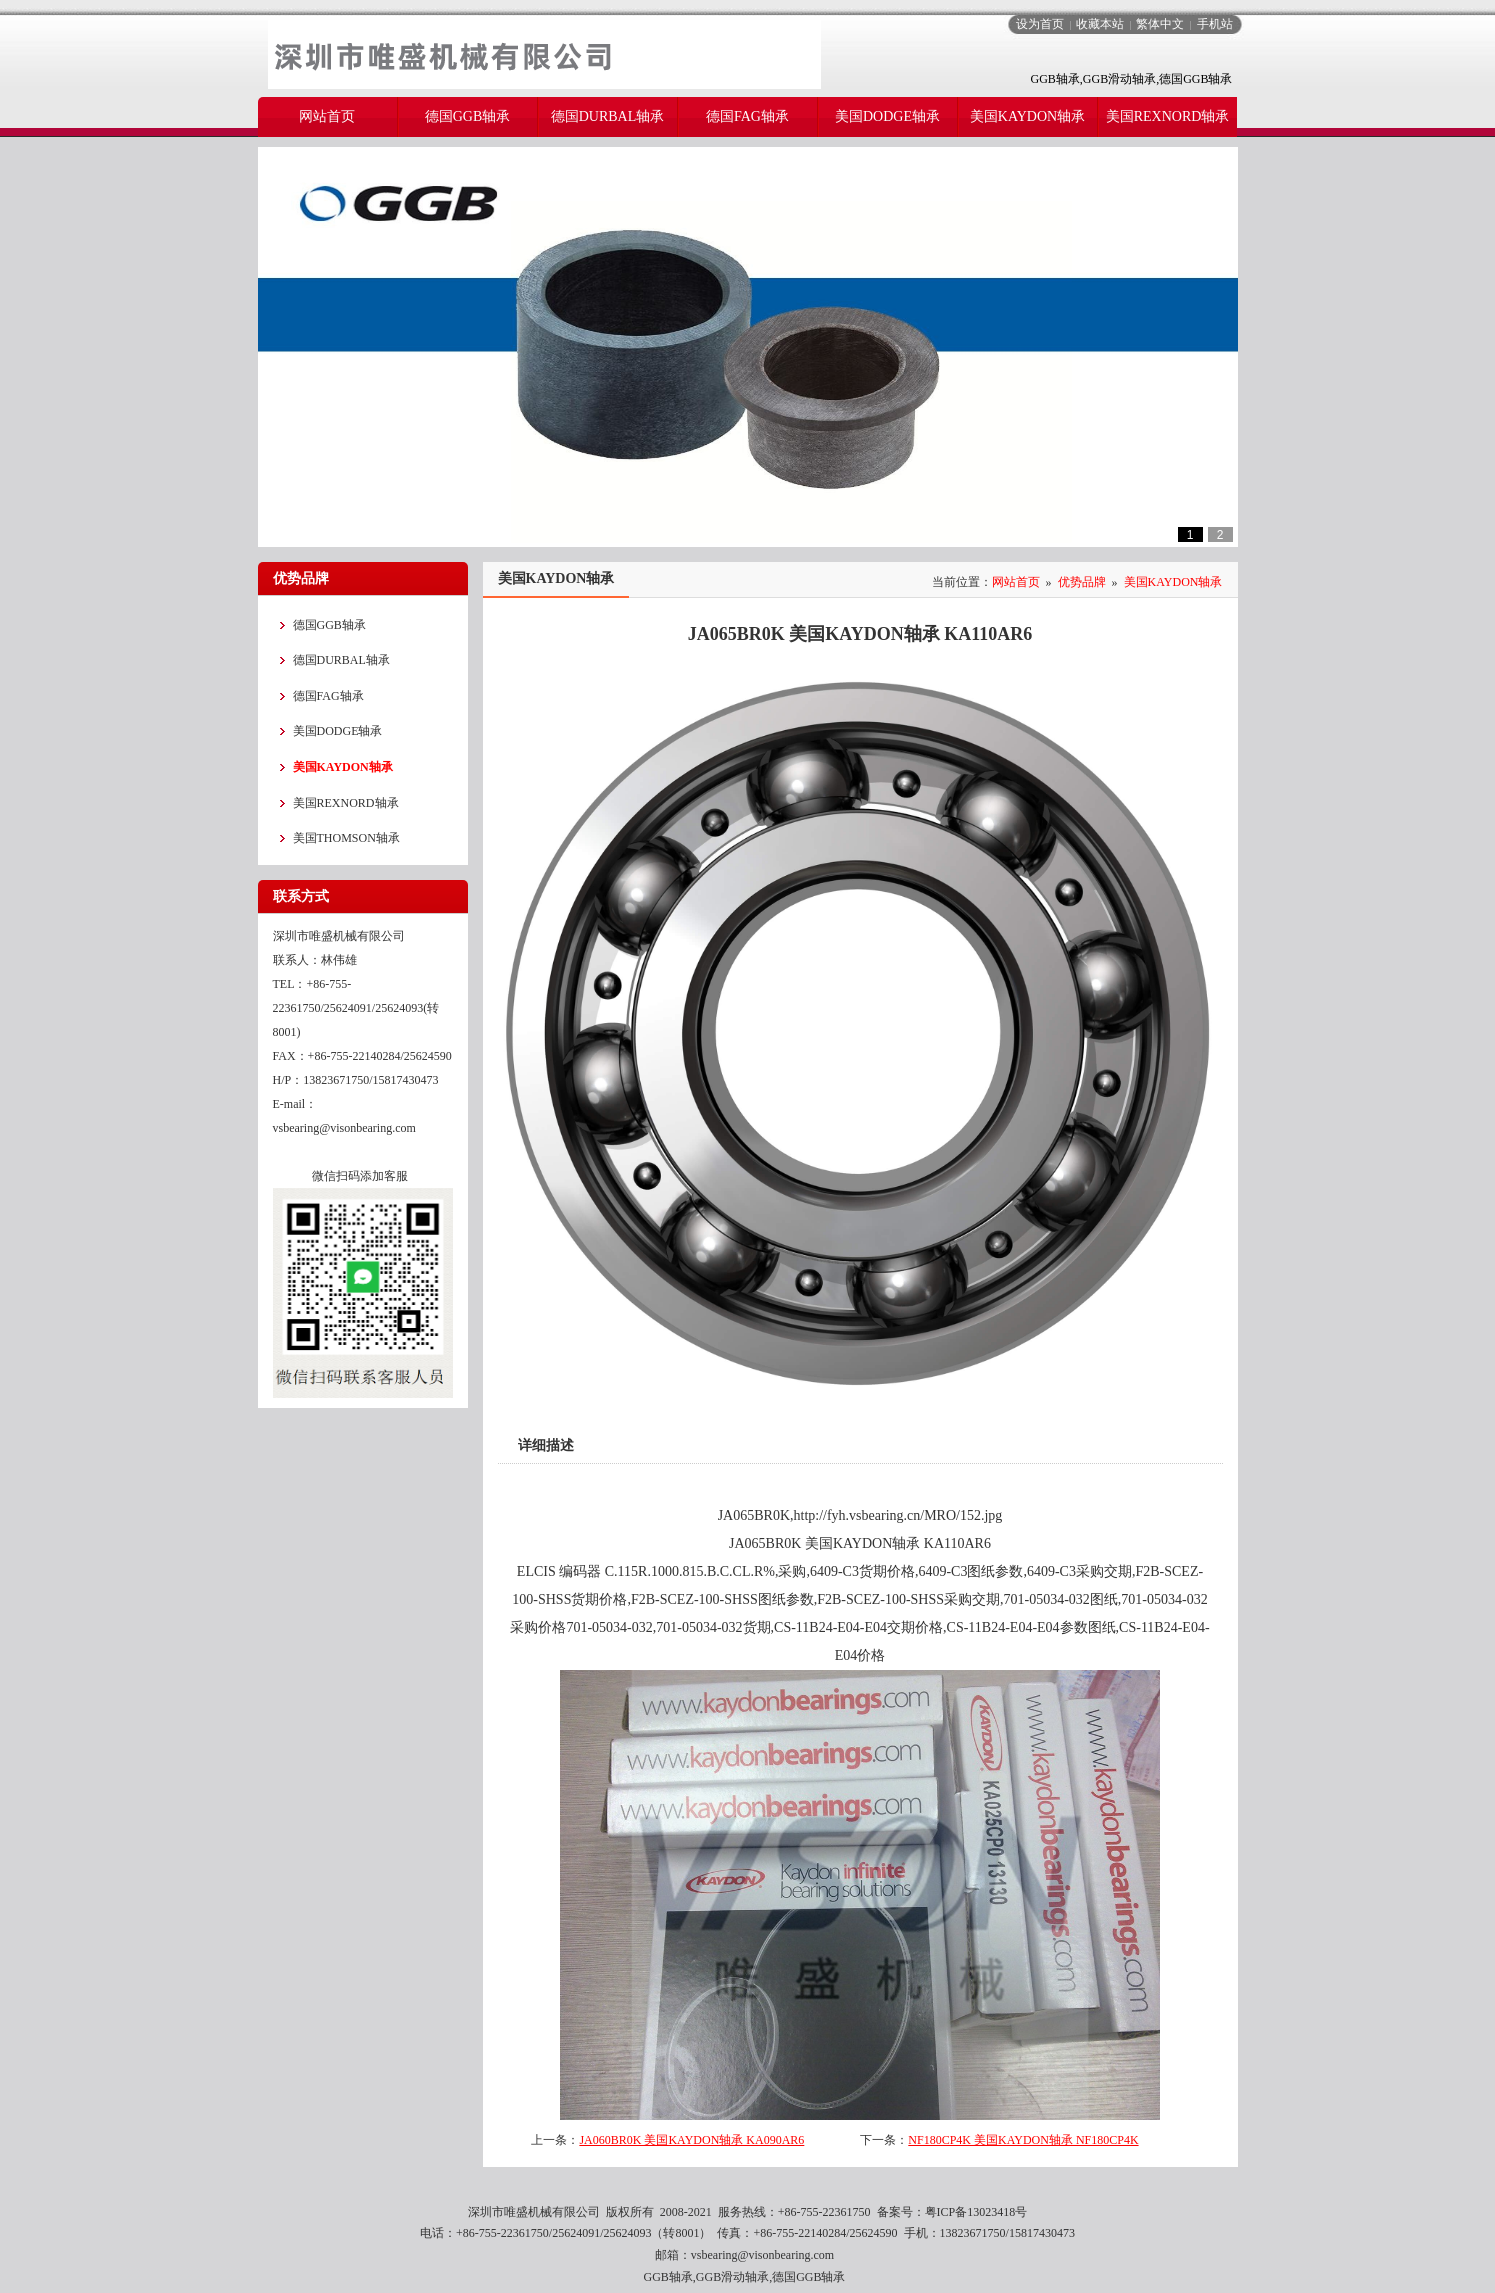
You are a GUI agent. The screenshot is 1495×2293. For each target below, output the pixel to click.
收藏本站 (1100, 24)
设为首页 (1040, 24)
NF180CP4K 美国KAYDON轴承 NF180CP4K (1023, 2140)
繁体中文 (1160, 24)
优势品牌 (1082, 582)
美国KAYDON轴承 (1173, 582)
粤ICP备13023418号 (976, 2212)
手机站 (1215, 24)
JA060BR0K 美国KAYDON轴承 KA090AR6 (691, 2140)
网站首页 (1016, 582)
